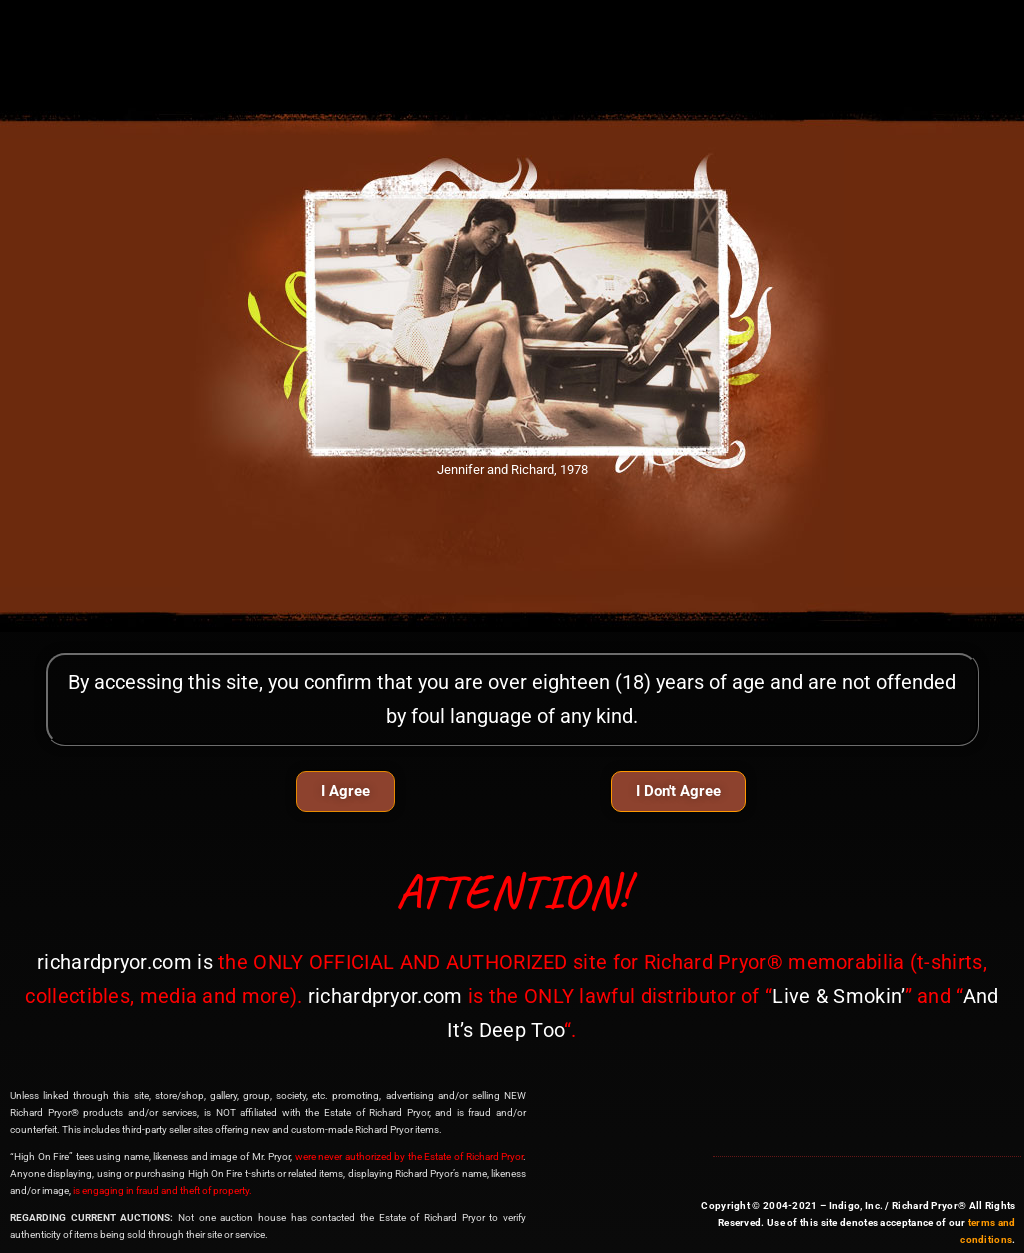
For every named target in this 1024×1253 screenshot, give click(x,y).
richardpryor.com (114, 962)
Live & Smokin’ (838, 996)
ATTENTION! (512, 891)
